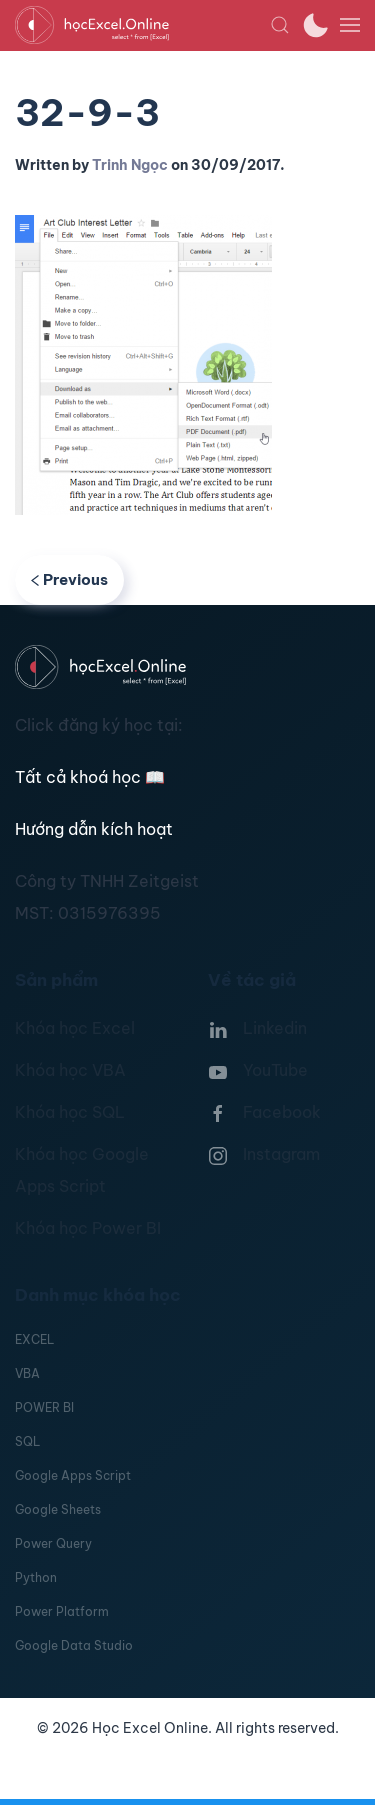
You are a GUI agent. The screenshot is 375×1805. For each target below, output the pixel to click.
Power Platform (62, 1611)
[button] (280, 25)
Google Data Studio (74, 1645)
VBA (27, 1373)
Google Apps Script (73, 1475)
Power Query (53, 1543)
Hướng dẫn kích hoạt (94, 829)
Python (36, 1577)
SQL (27, 1441)
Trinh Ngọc (130, 165)
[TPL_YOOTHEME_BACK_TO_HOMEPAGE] (142, 25)
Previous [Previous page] (69, 579)
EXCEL (34, 1339)
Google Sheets (58, 1509)
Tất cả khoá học (90, 777)
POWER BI (44, 1407)
